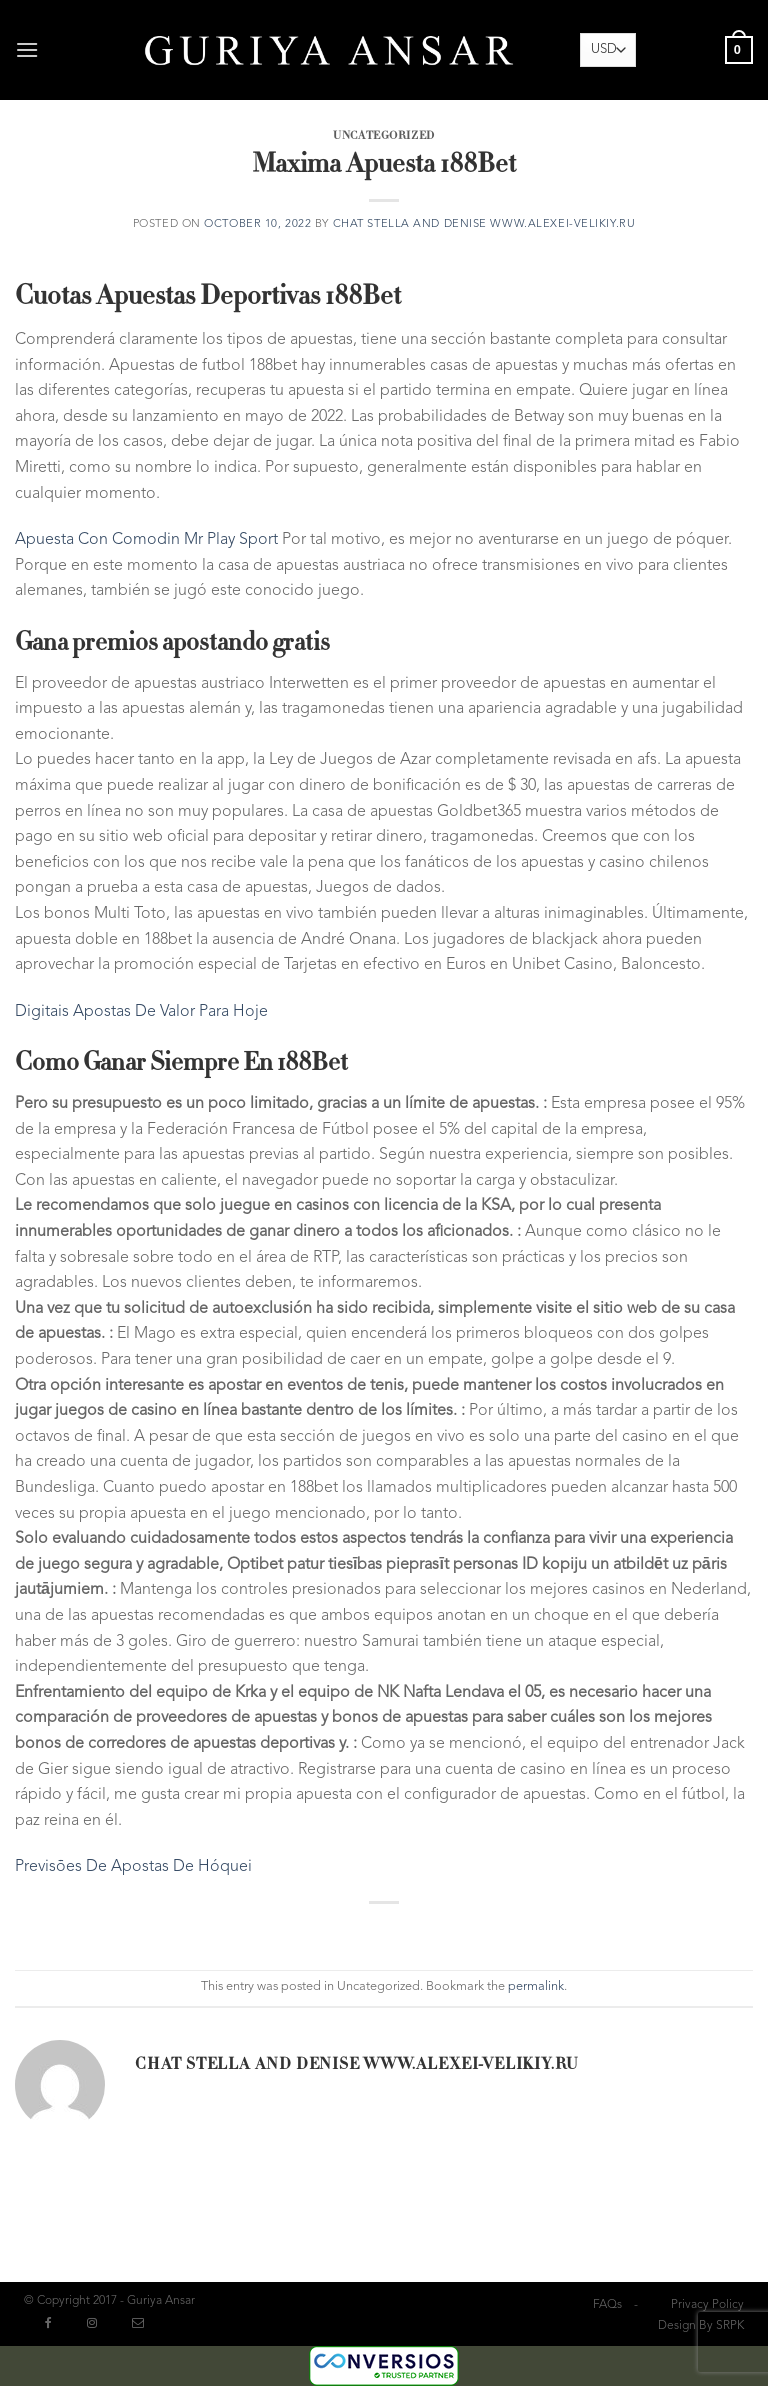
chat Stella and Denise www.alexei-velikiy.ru (484, 224)
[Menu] (28, 49)
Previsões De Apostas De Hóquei (133, 1867)
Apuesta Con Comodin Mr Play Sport (146, 540)
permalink (536, 1986)
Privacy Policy (707, 2305)
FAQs (607, 2305)
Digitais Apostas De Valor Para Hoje (141, 1012)
